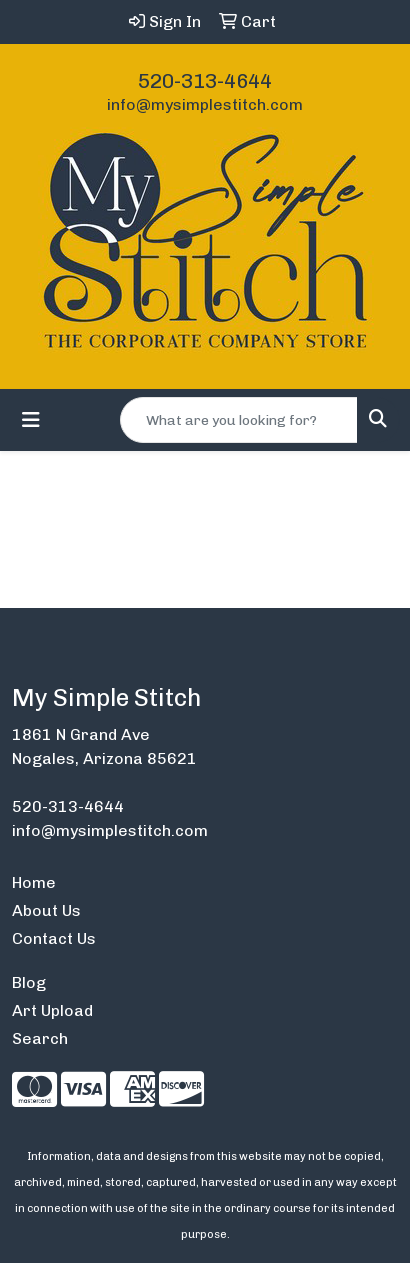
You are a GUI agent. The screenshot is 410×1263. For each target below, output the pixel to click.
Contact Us (54, 938)
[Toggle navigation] (31, 420)
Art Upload (52, 1010)
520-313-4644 (205, 81)
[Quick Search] (239, 420)
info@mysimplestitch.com (205, 104)
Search (40, 1038)
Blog (29, 982)
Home (34, 882)
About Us (46, 910)
